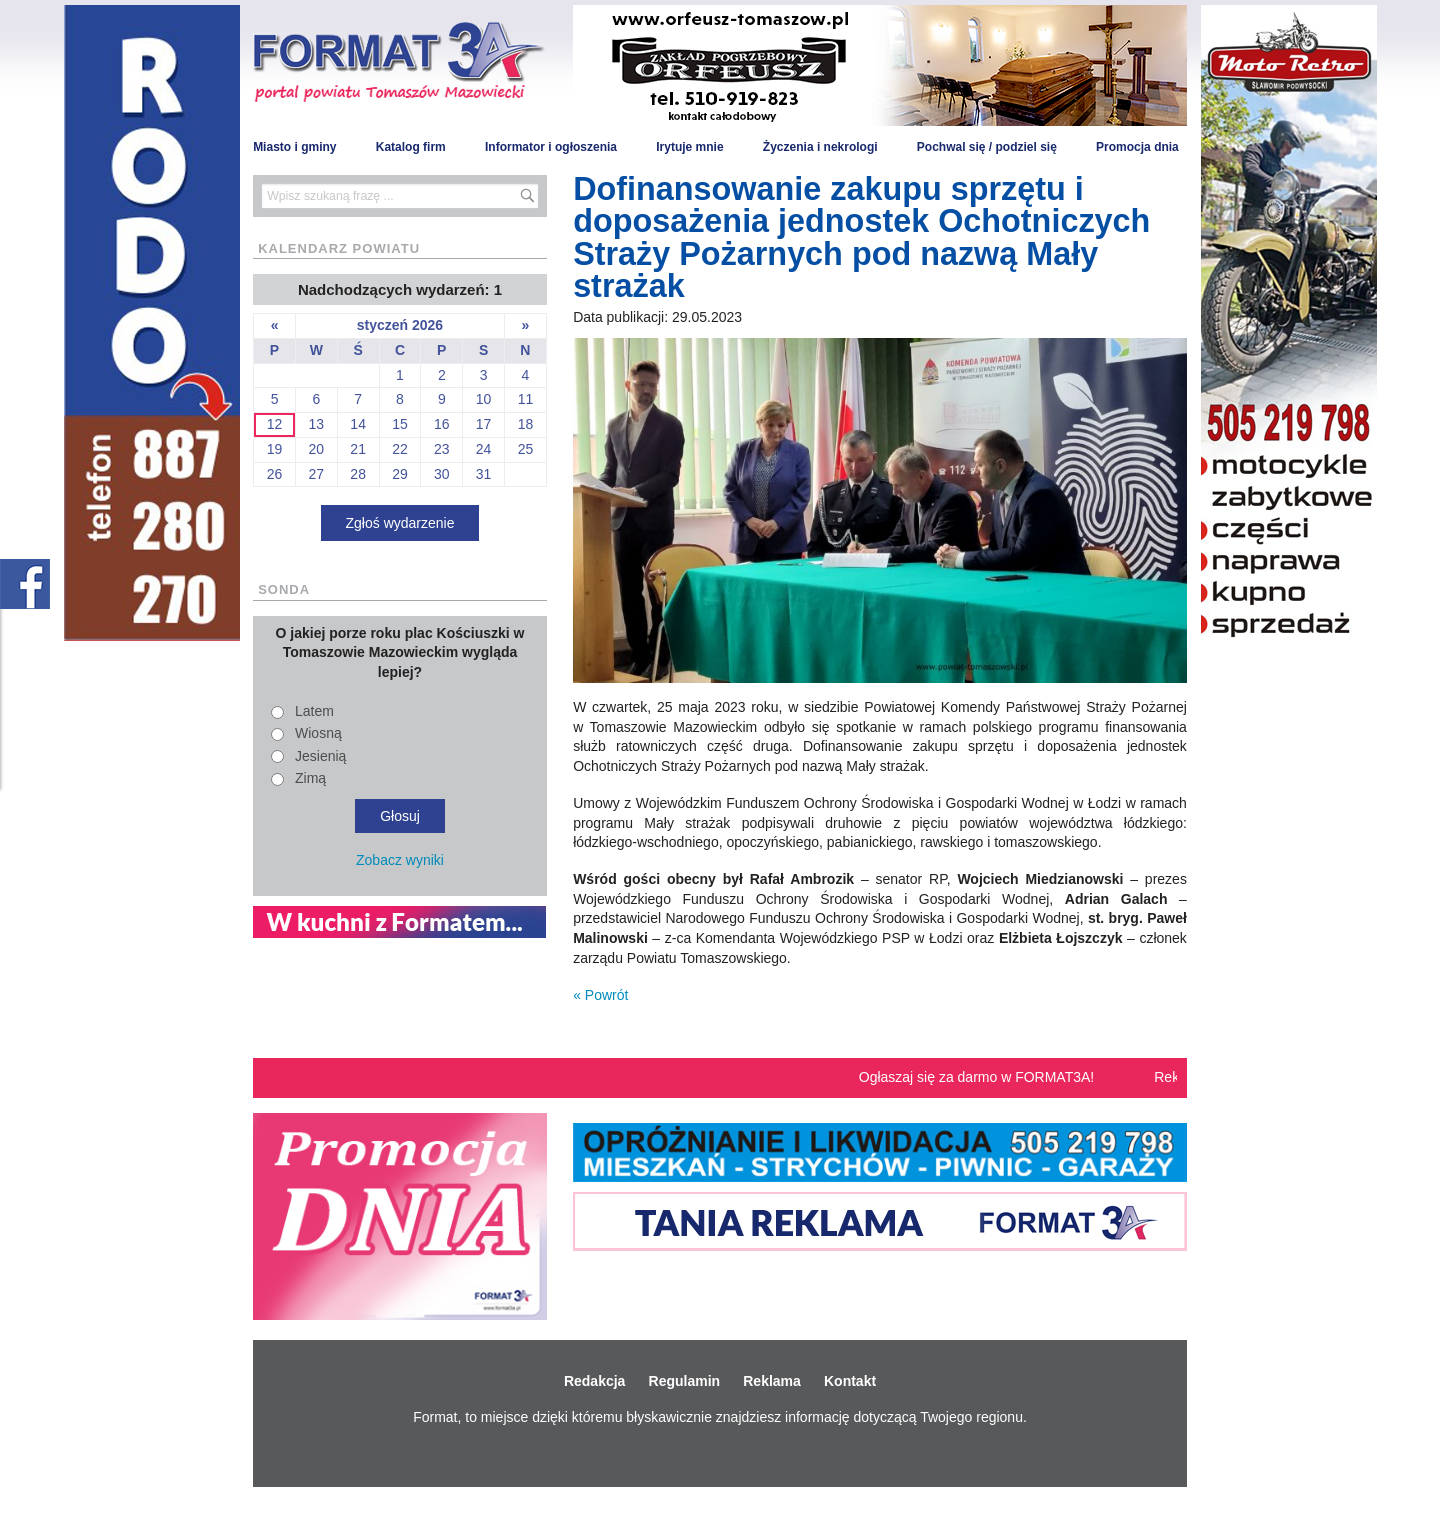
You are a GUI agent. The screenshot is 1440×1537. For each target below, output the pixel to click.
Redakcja (594, 1381)
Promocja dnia (1137, 147)
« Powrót (600, 995)
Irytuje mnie (689, 147)
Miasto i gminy (294, 147)
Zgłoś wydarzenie (400, 523)
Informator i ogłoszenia (551, 147)
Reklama (772, 1381)
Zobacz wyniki (400, 860)
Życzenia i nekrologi (820, 147)
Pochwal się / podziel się (987, 147)
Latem (314, 711)
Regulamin (685, 1381)
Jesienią (320, 756)
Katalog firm (411, 147)
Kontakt (850, 1381)
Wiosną (318, 733)
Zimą (310, 778)
